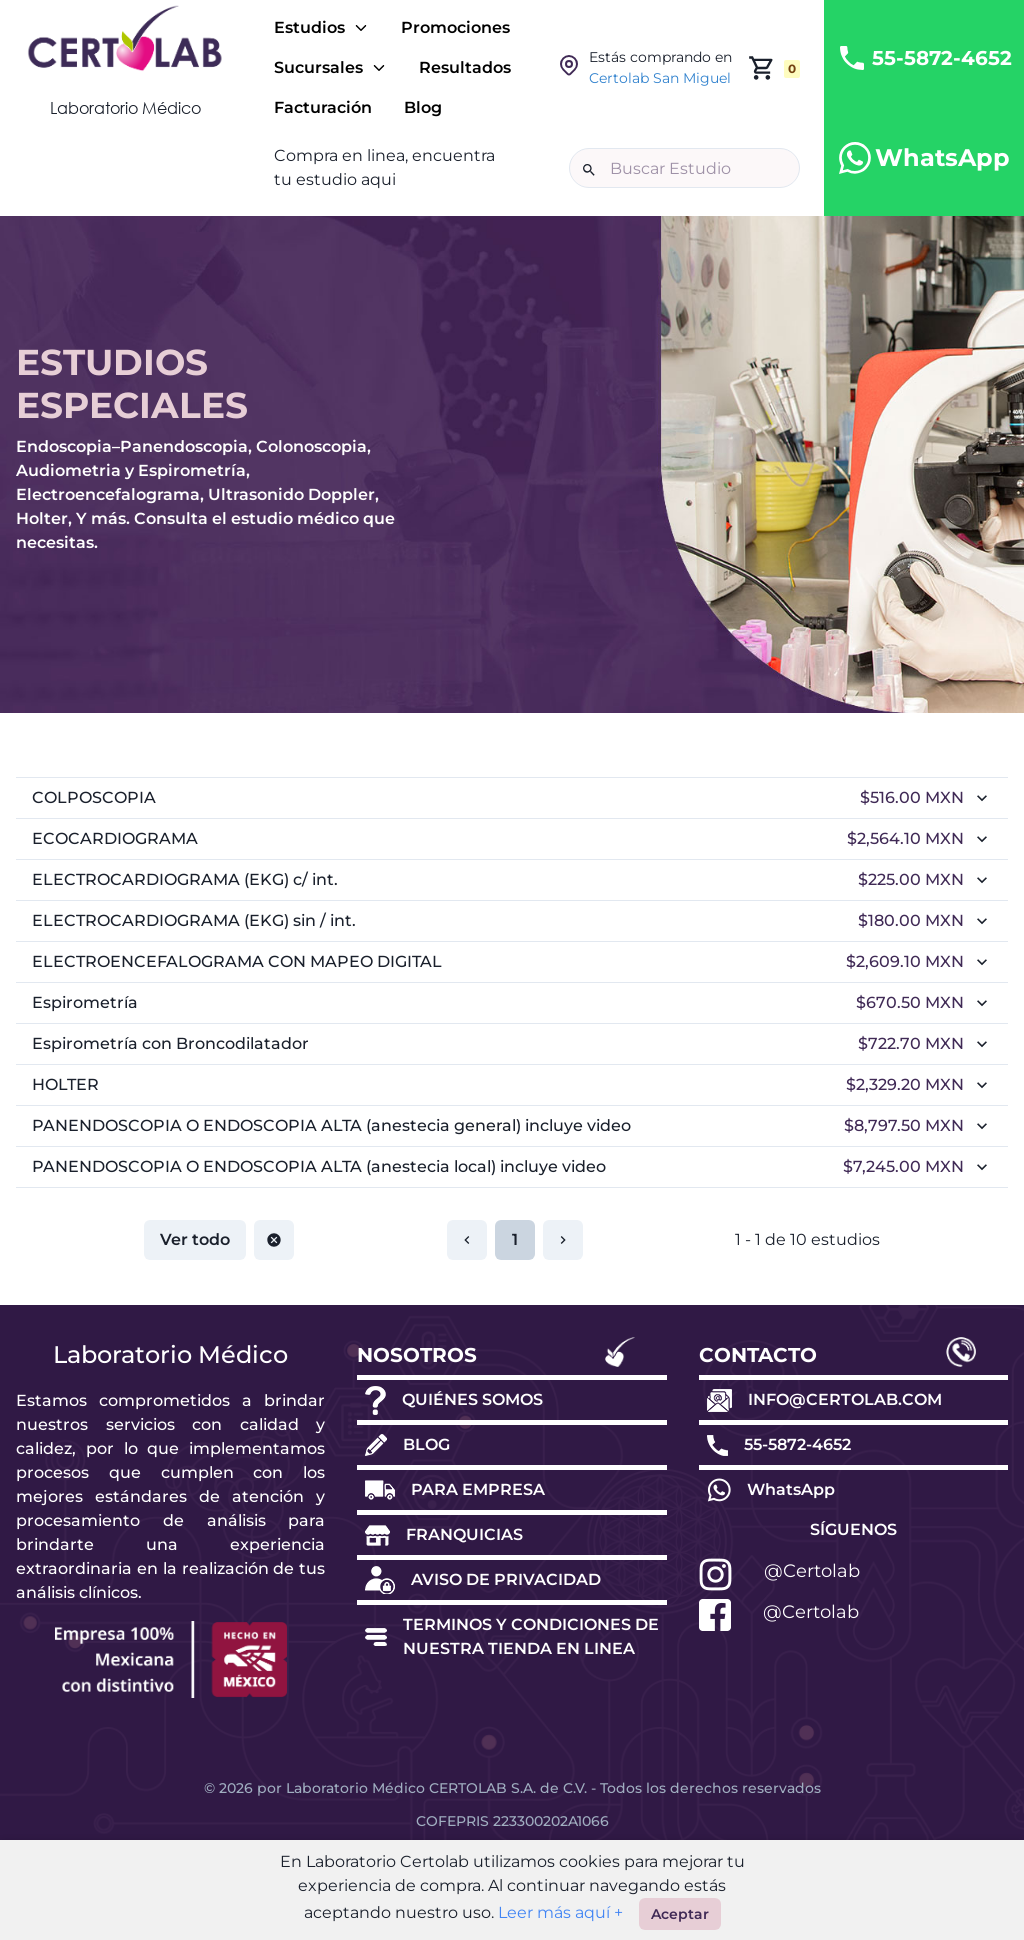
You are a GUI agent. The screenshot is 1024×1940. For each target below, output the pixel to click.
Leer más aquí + (558, 1912)
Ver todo (195, 1252)
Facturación (323, 107)
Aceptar (680, 1914)
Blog (423, 107)
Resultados (465, 67)
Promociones (455, 27)
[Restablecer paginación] (274, 1253)
